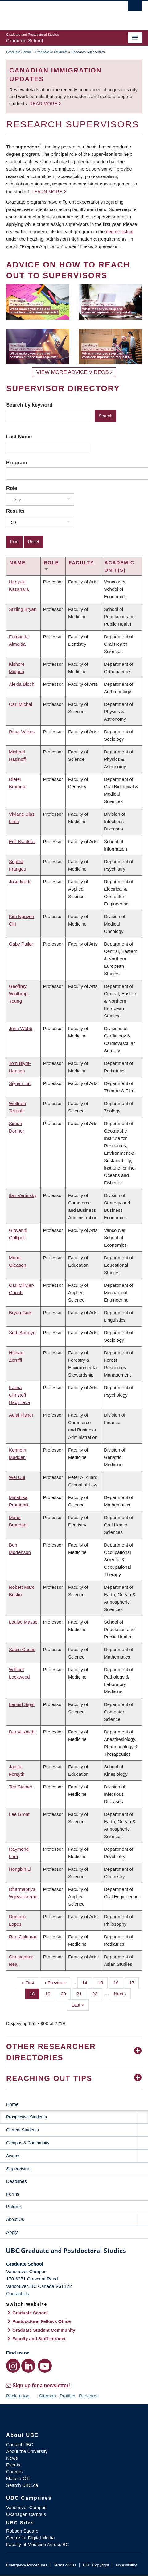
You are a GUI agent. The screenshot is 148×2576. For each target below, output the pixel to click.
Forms (12, 2194)
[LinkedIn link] (28, 2366)
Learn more (47, 191)
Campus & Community (27, 2142)
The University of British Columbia (53, 12)
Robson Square (22, 2530)
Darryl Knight (22, 1731)
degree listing (120, 231)
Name (18, 562)
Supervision (18, 2168)
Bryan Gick (20, 1312)
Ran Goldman (23, 1936)
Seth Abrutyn (22, 1332)
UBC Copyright (96, 2565)
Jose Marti (19, 881)
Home (12, 2104)
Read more (44, 103)
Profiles (67, 2395)
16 (118, 1982)
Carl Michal (20, 704)
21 (81, 1993)
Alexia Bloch (22, 684)
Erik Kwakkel (22, 841)
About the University (26, 2451)
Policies (14, 2206)
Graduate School (19, 52)
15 (103, 1982)
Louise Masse (23, 1622)
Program (16, 462)
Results (15, 511)
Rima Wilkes (22, 731)
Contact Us (17, 2293)
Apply (12, 2232)
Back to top (20, 2395)
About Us (15, 2219)
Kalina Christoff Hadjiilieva (19, 1395)
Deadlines (16, 2181)
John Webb (20, 1028)
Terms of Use (64, 2565)
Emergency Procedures (26, 2565)
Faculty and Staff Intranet (39, 2338)
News (12, 2458)
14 (87, 1982)
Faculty (81, 562)
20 (66, 1993)
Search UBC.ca (22, 2485)
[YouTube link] (45, 2366)
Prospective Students (51, 52)
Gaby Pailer (21, 943)
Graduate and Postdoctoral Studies (74, 2251)
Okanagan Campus (26, 2514)
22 (97, 1993)
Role (11, 488)
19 (50, 1993)
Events (13, 2464)
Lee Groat (19, 1814)
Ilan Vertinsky (22, 1195)
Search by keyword (29, 405)
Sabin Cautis (22, 1649)
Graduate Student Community (43, 2330)
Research (89, 2395)
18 (34, 1993)
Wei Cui (17, 1477)
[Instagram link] (13, 2366)
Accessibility (126, 2565)
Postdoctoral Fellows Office (41, 2321)
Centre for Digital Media (30, 2537)
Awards (13, 2155)
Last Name (19, 436)
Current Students (22, 2129)
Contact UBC (19, 2444)
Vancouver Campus (26, 2507)
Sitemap (47, 2395)
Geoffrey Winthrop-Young (19, 994)
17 (134, 1982)
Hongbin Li (20, 1869)
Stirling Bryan (22, 609)
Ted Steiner (20, 1786)
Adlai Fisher (21, 1415)
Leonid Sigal (22, 1704)
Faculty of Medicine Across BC (37, 2544)
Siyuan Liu (20, 1083)
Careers (14, 2471)
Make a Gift (18, 2478)
